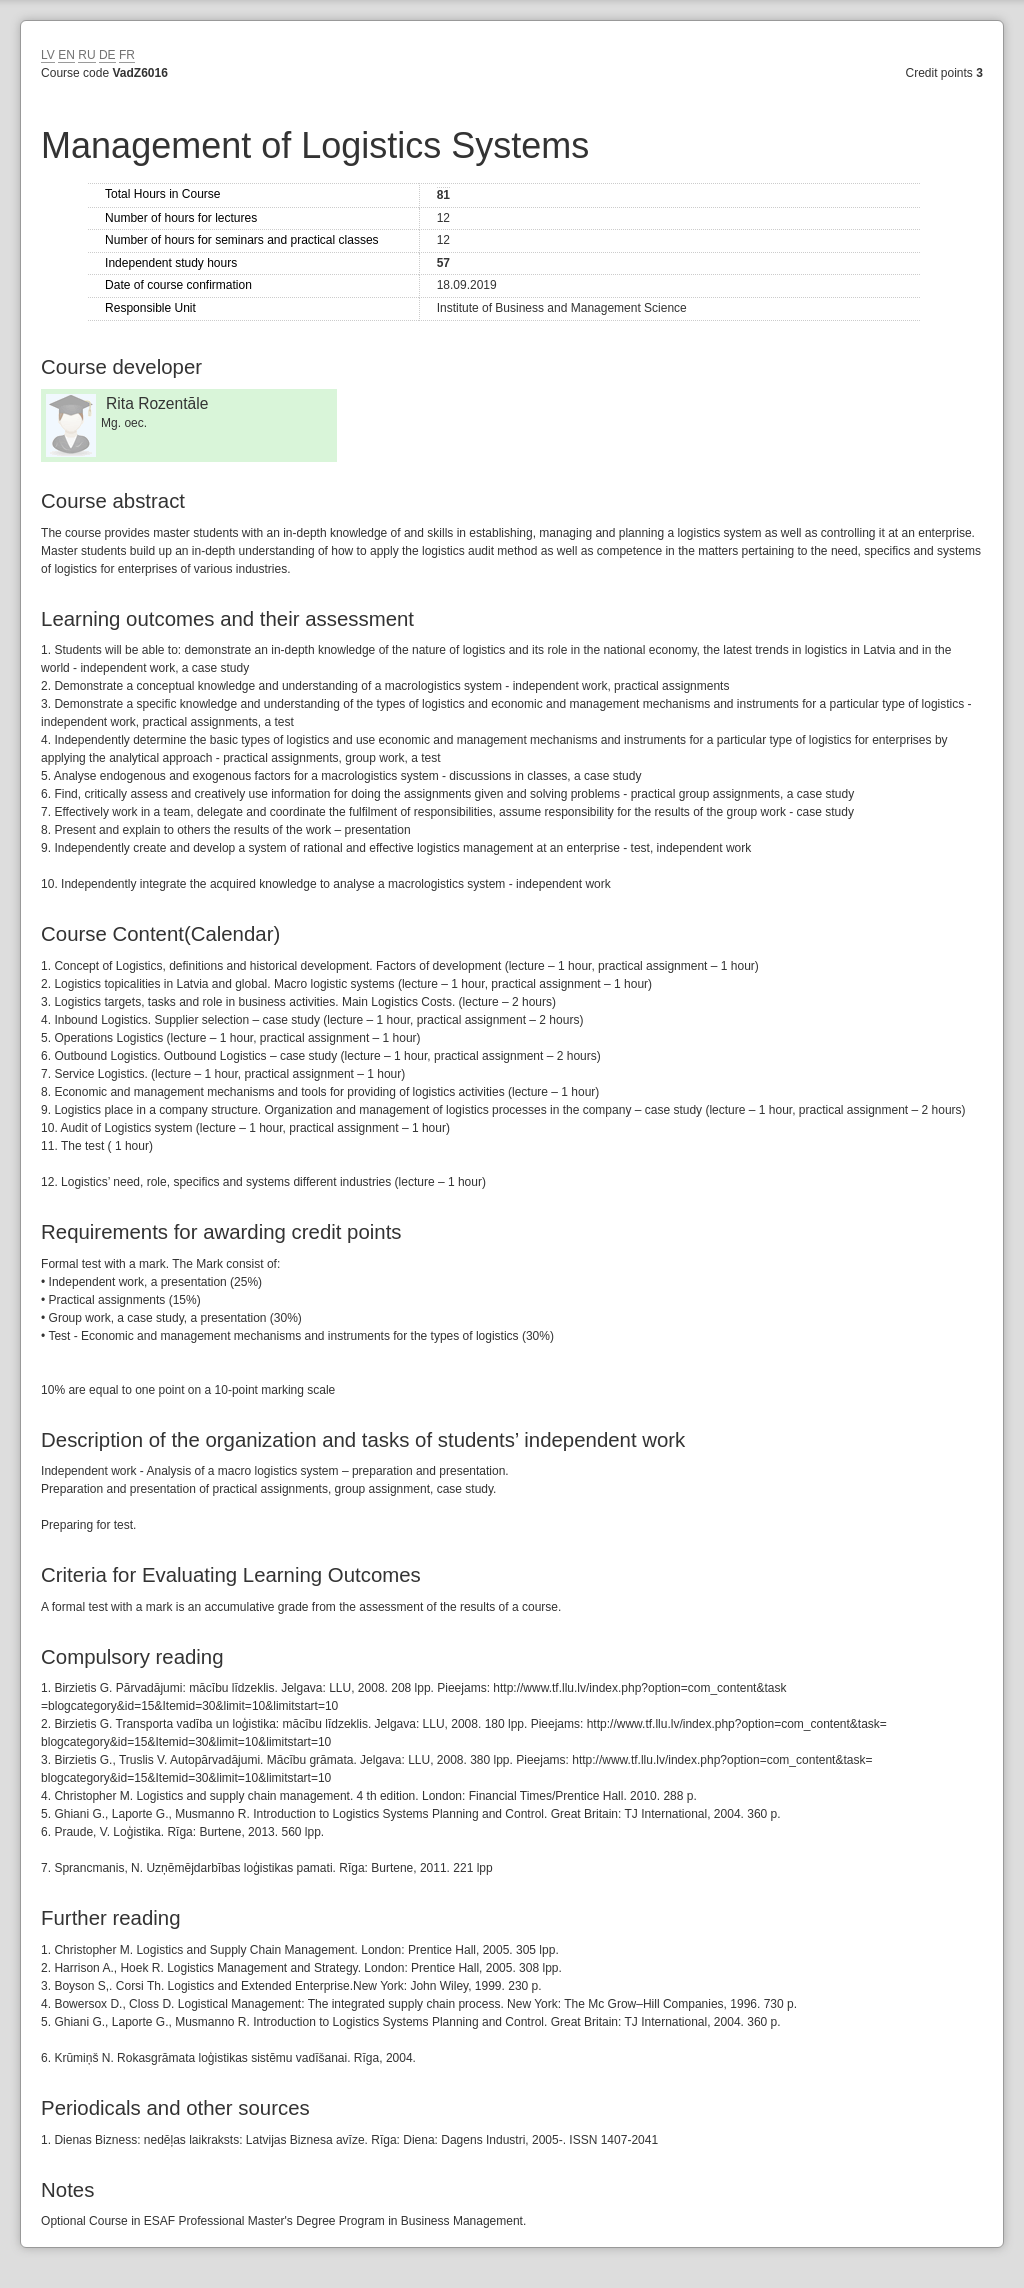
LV (48, 55)
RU (86, 55)
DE (107, 55)
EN (66, 55)
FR (127, 55)
